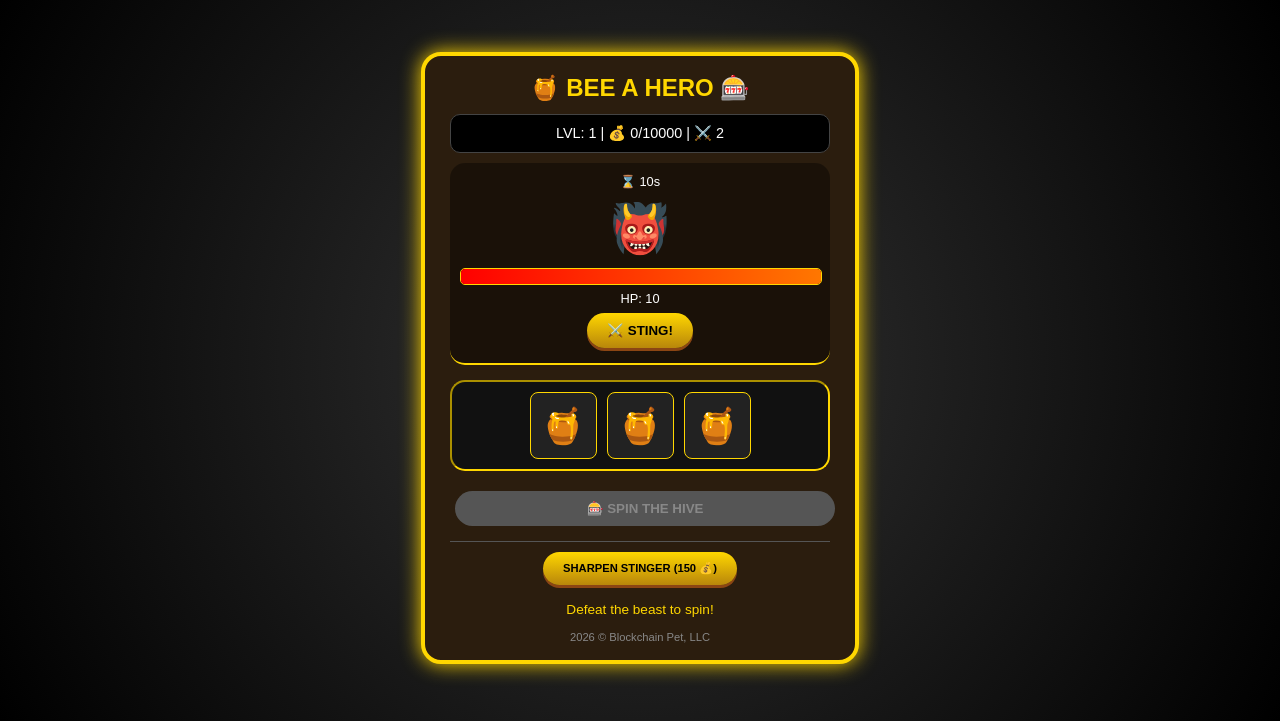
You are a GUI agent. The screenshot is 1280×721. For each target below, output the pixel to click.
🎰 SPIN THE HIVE (645, 508)
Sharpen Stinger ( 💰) (640, 568)
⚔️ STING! (640, 330)
